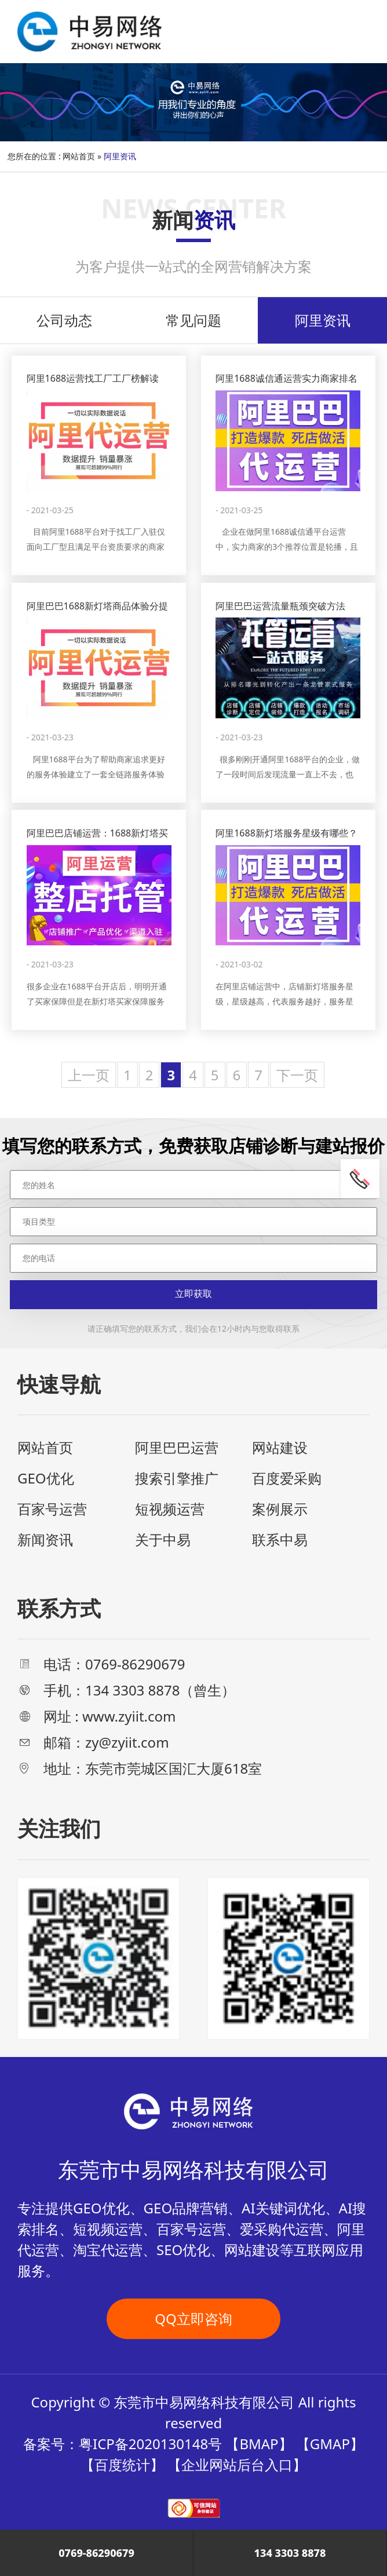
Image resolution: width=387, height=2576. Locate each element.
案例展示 (280, 1508)
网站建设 (280, 1447)
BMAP (258, 2443)
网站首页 (79, 156)
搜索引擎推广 (176, 1478)
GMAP (330, 2443)
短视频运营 (170, 1508)
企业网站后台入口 (237, 2464)
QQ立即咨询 (193, 2318)
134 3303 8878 (290, 2553)
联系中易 (280, 1539)
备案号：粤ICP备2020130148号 (122, 2443)
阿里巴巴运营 (176, 1447)
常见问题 (193, 320)
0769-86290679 (96, 2553)
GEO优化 (45, 1478)
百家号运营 (52, 1508)
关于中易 (163, 1539)
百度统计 (122, 2464)
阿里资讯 (323, 320)
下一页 (297, 1074)
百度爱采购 (287, 1478)
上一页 (88, 1074)
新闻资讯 (45, 1539)
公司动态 (64, 320)
